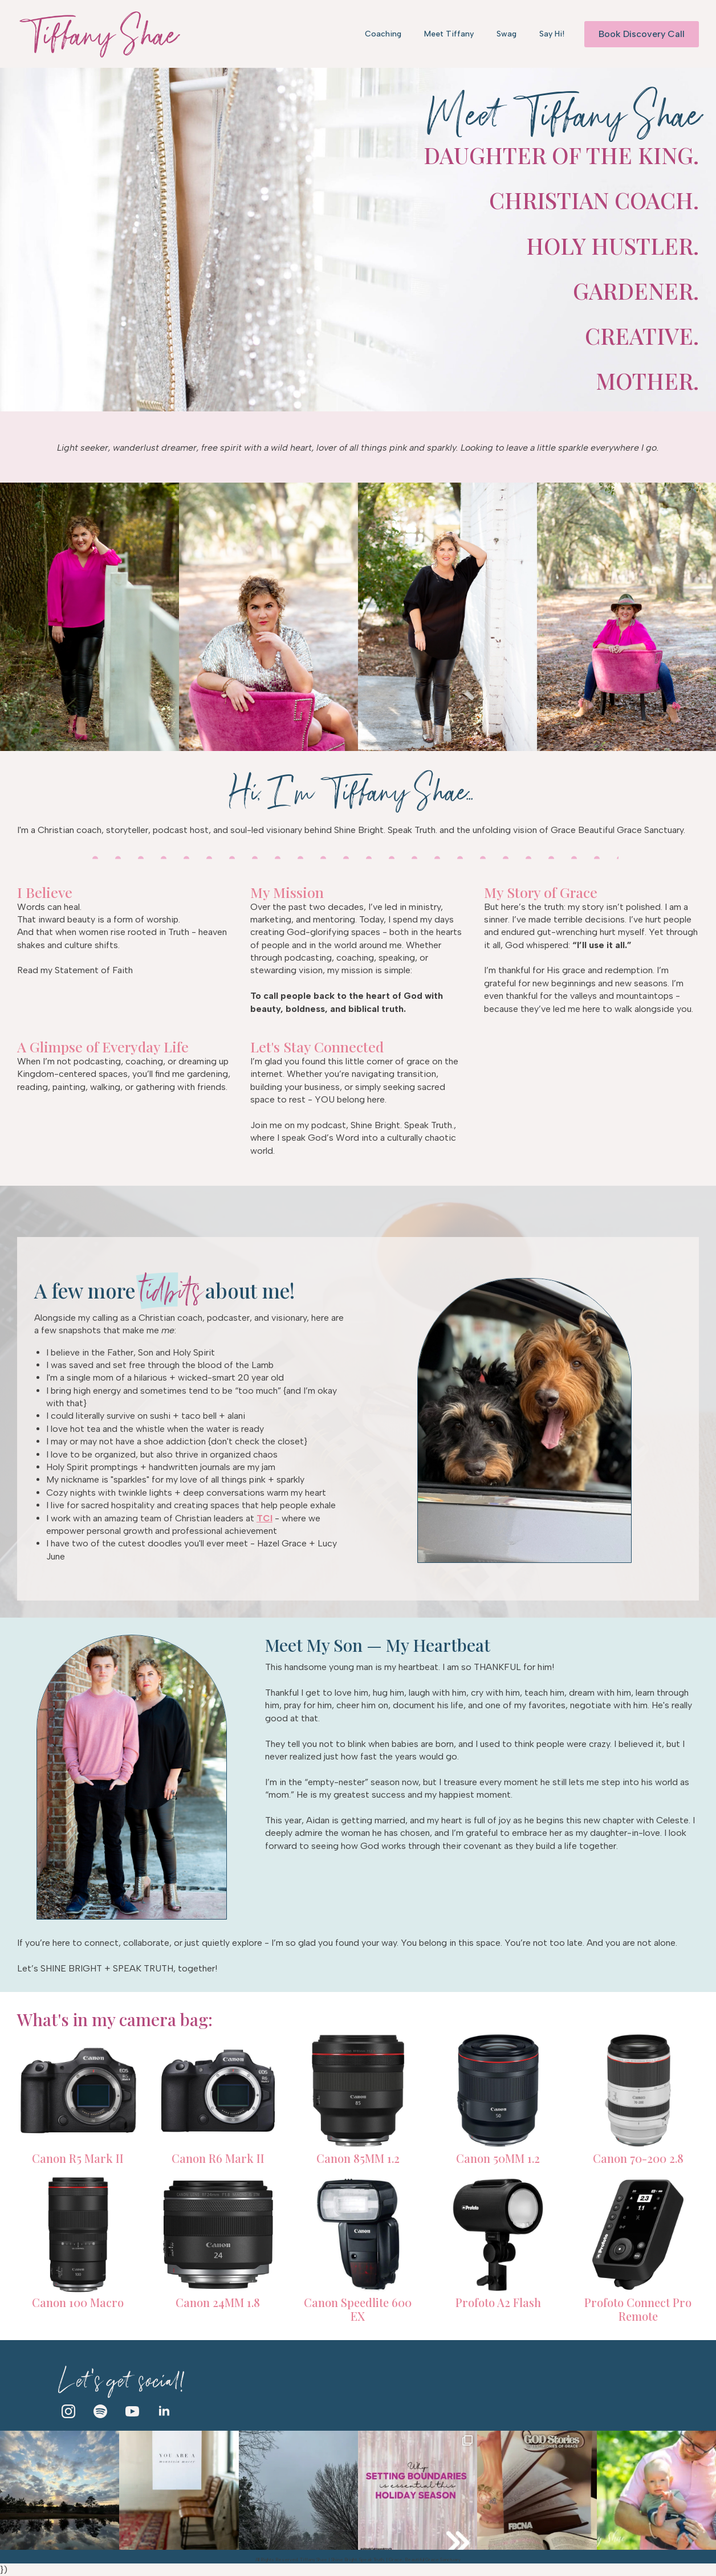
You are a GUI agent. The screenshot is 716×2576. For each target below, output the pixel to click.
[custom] (100, 2411)
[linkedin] (164, 2411)
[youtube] (132, 2411)
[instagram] (68, 2411)
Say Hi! (551, 34)
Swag (506, 34)
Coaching (383, 34)
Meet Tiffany (449, 34)
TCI (264, 1518)
